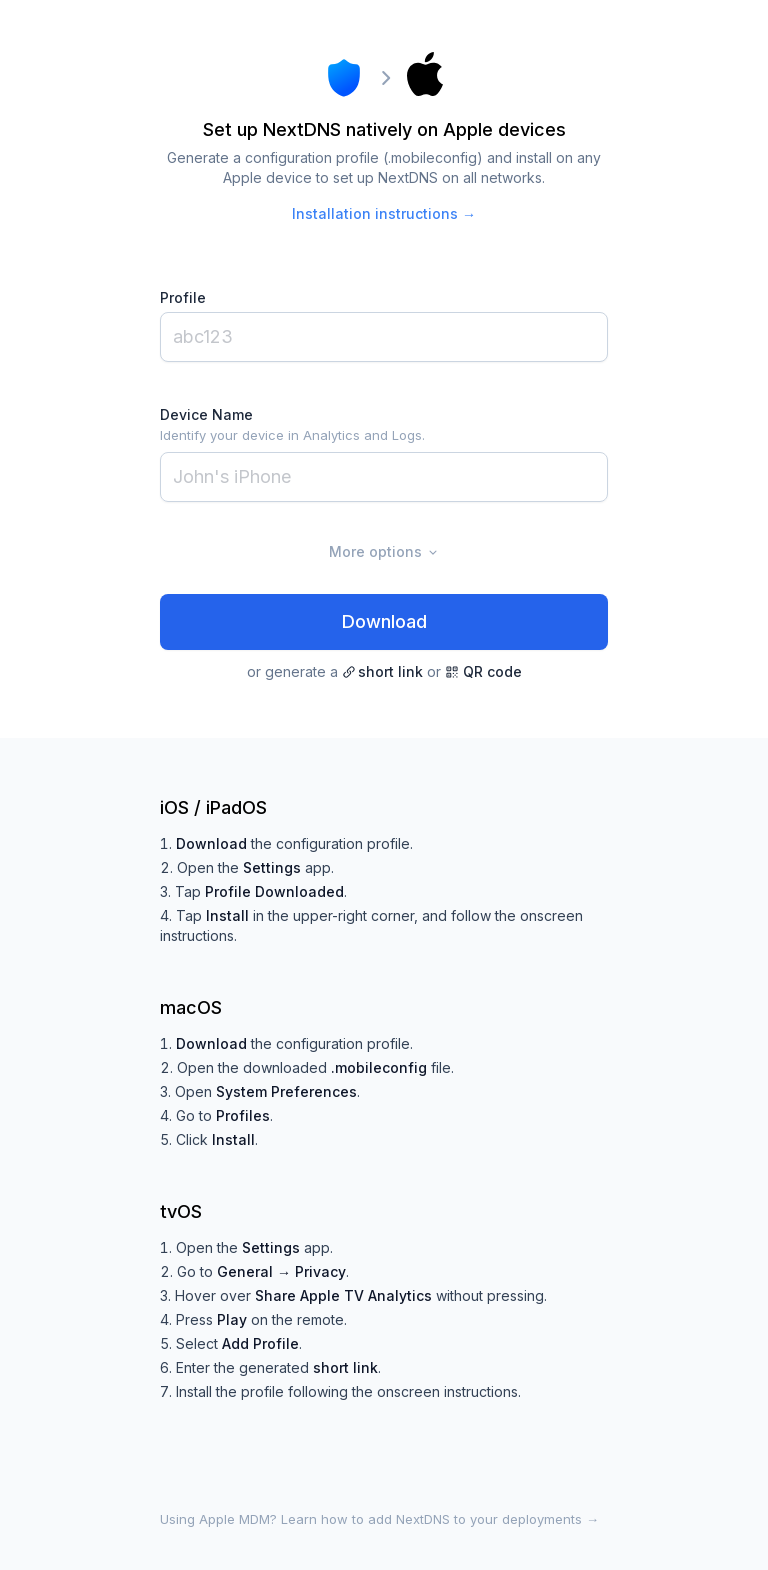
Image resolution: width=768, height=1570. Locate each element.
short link (382, 671)
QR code (483, 671)
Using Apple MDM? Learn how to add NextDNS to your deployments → (379, 1519)
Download (384, 621)
